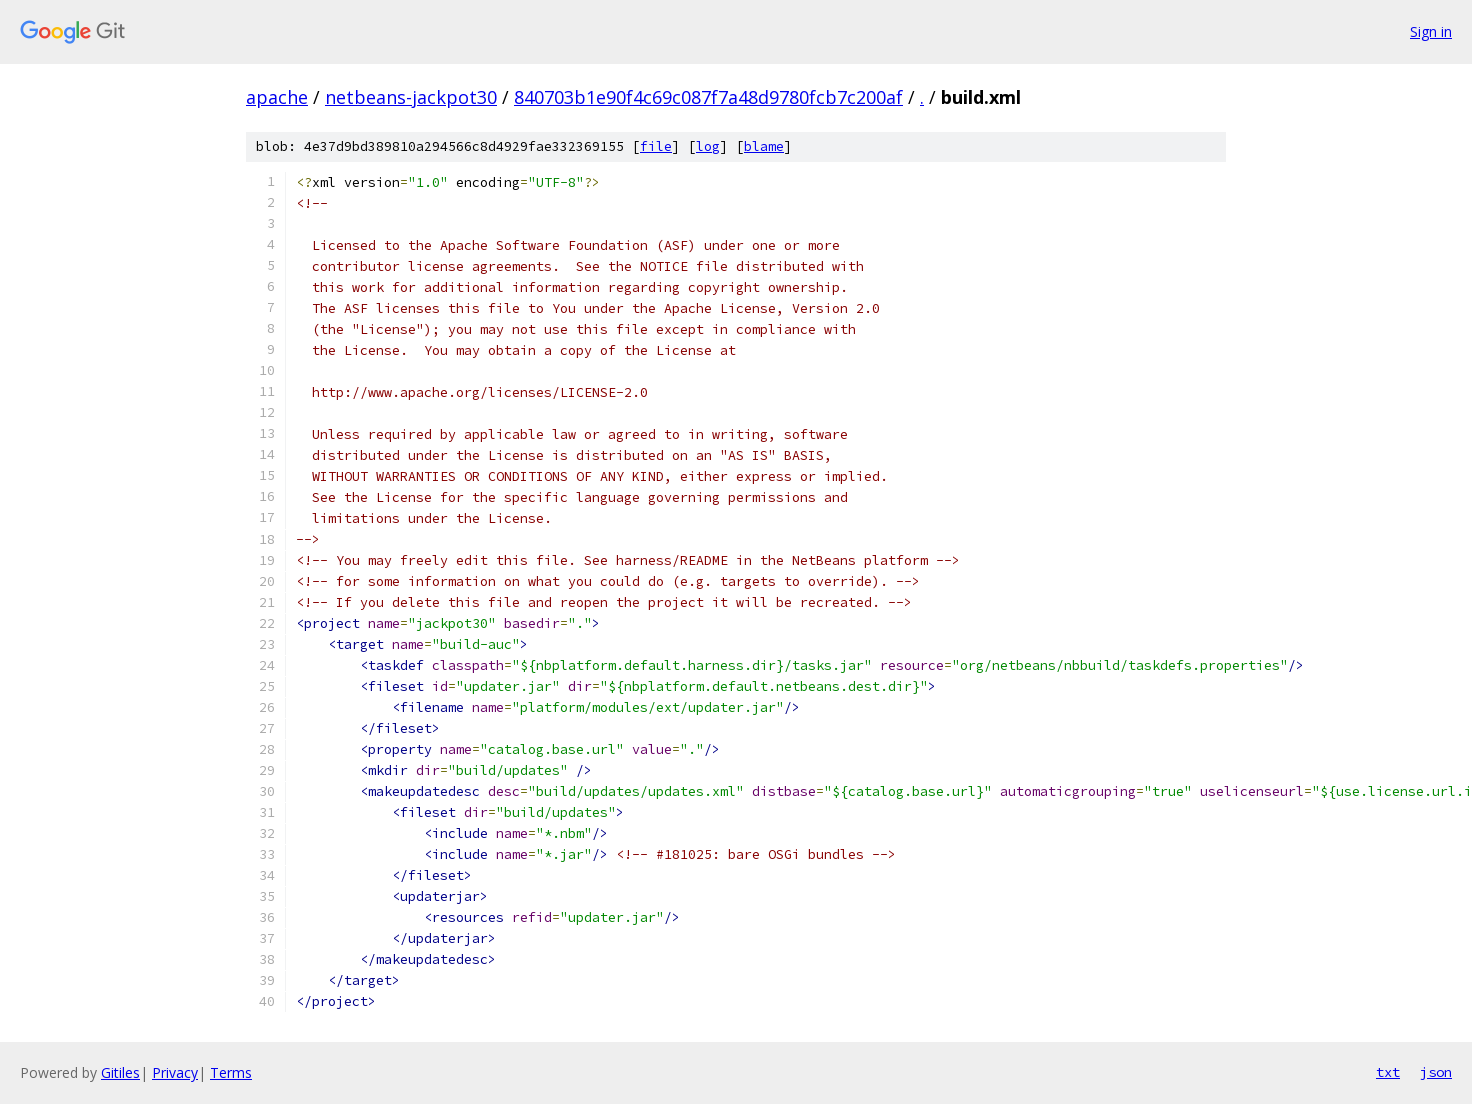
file (656, 146)
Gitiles (120, 1072)
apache (277, 97)
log (708, 146)
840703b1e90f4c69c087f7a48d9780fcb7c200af (708, 97)
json (1436, 1072)
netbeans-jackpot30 (411, 97)
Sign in (1431, 31)
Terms (231, 1072)
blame (764, 146)
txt (1388, 1072)
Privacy (175, 1072)
